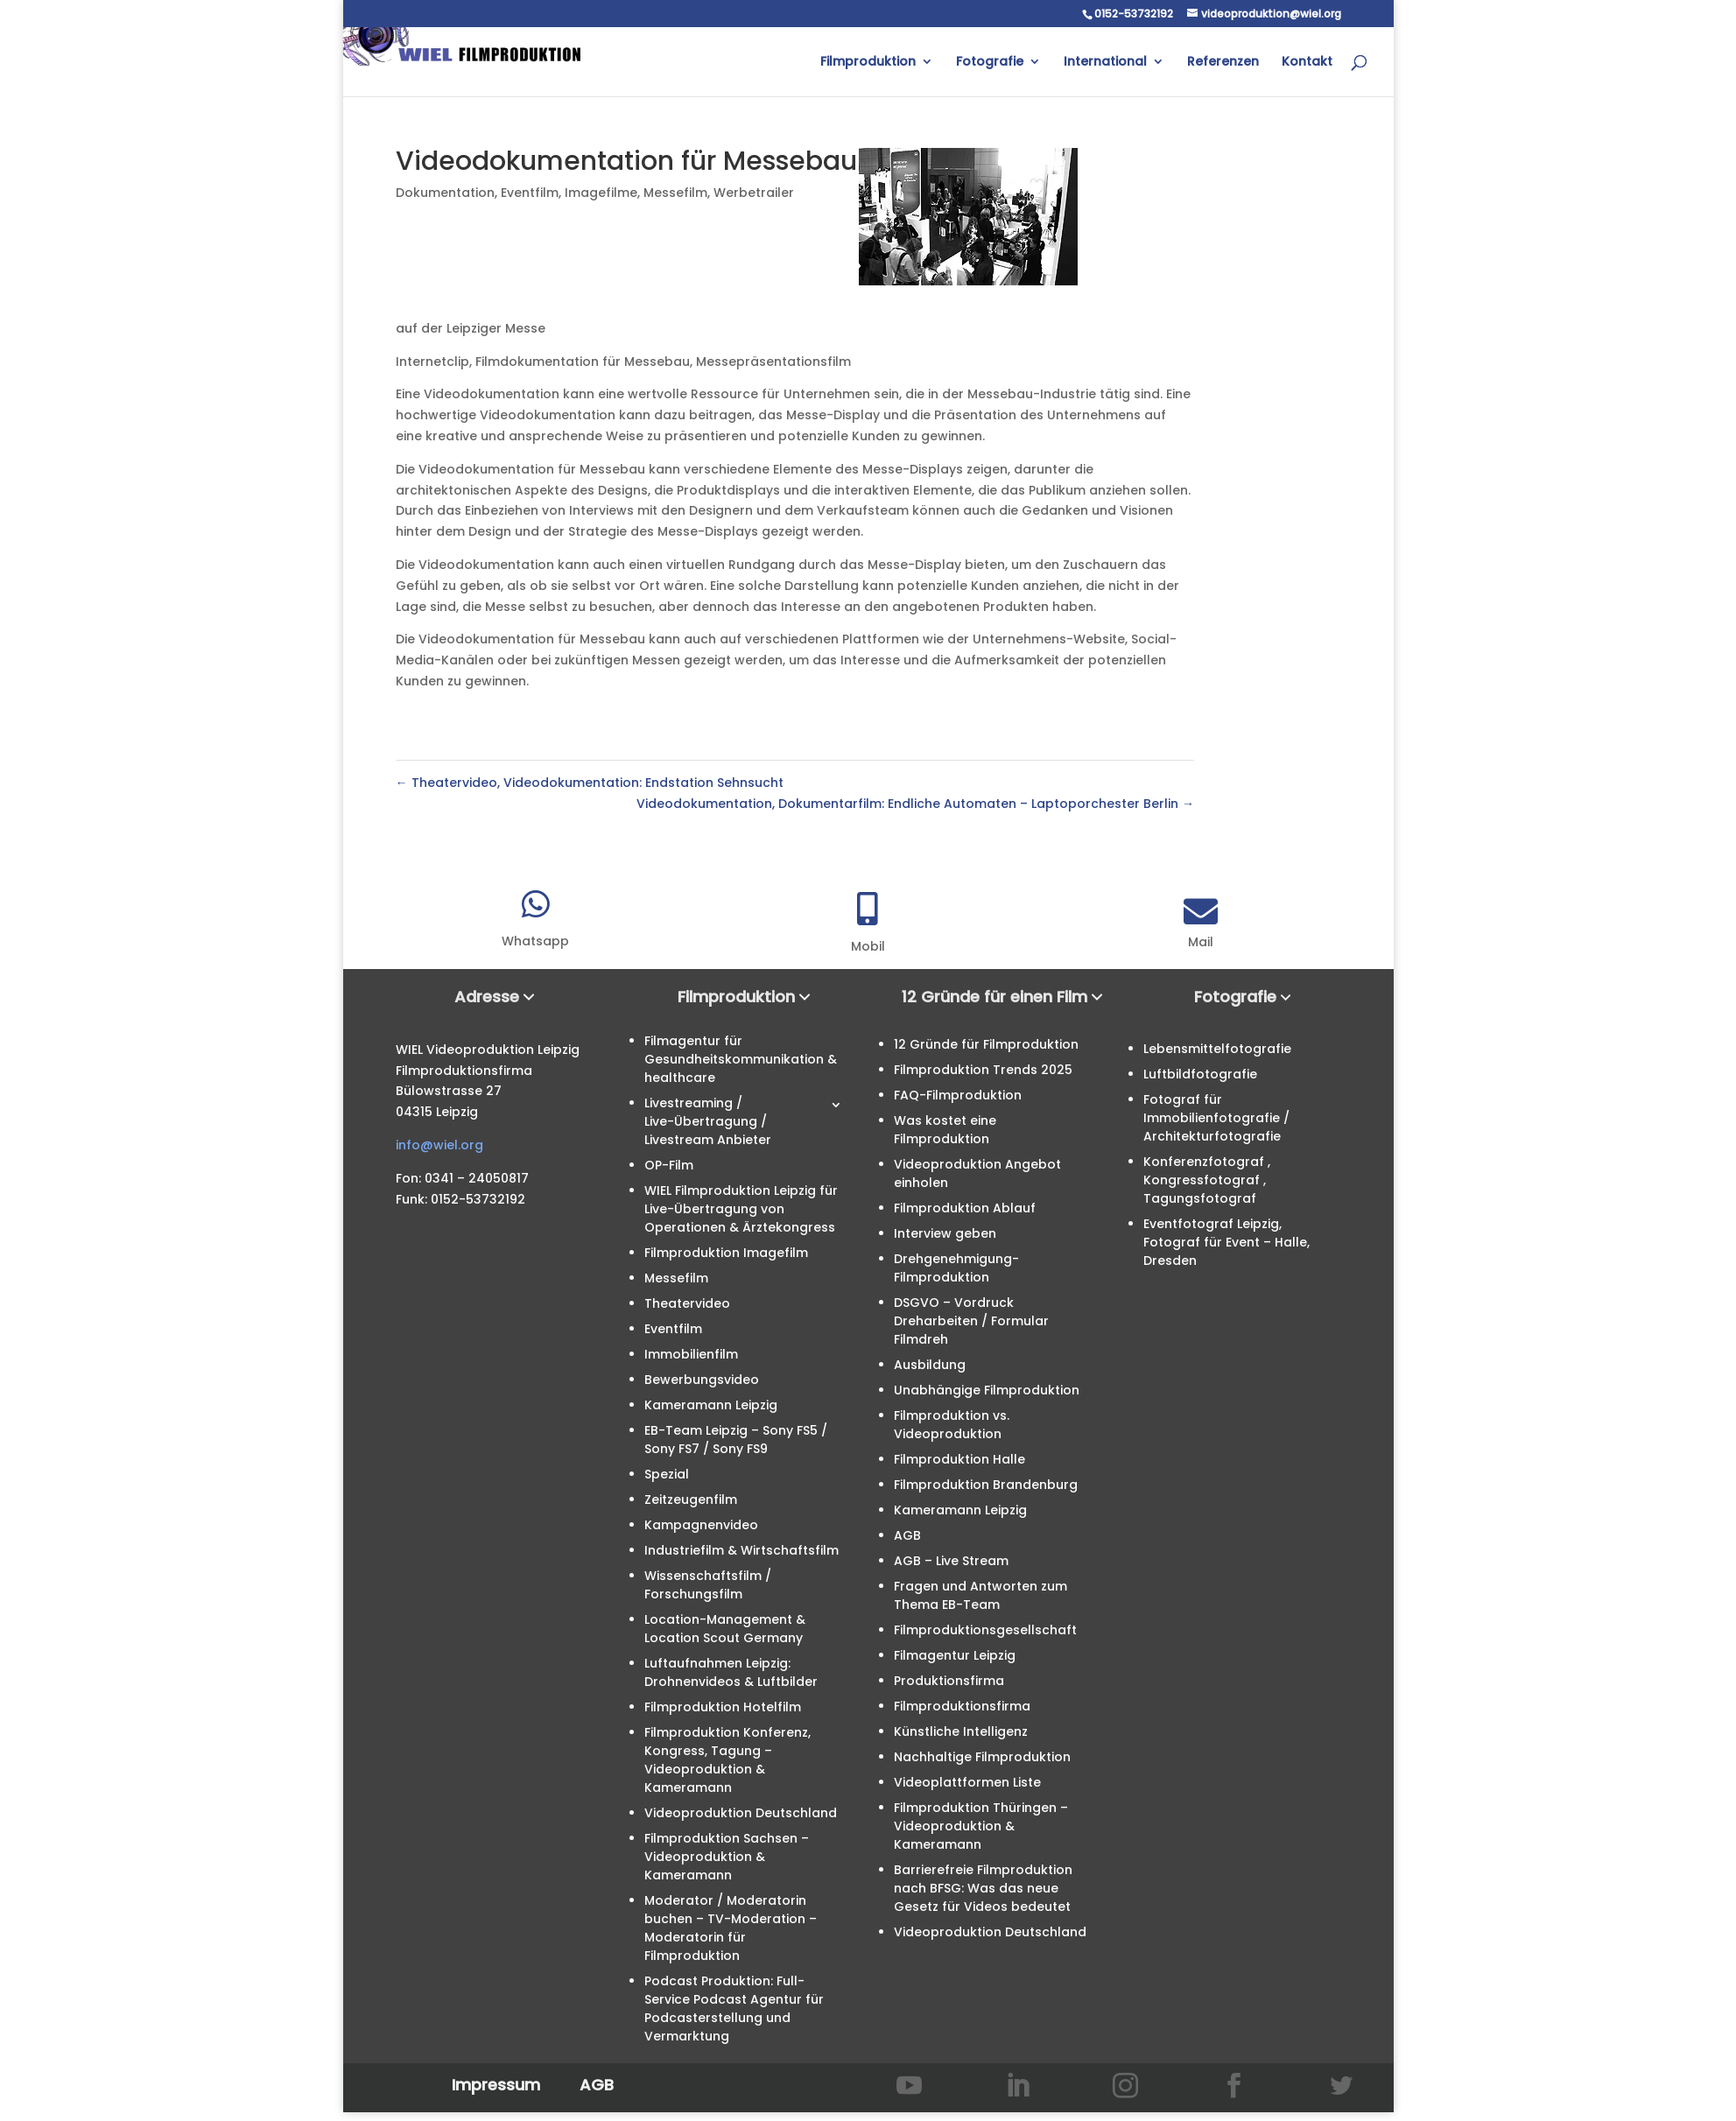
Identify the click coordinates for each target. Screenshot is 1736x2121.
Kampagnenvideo (701, 1525)
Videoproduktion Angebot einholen (977, 1173)
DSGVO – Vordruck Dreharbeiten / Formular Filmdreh (971, 1321)
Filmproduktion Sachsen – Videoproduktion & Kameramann (726, 1857)
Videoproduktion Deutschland (740, 1813)
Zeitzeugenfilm (690, 1499)
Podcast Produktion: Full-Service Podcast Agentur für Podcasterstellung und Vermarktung (734, 2008)
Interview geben (945, 1233)
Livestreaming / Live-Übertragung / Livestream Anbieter (707, 1121)
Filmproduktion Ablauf (965, 1208)
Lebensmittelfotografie (1217, 1048)
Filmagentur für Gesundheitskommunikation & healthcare (740, 1059)
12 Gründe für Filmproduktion (986, 1044)
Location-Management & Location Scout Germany (724, 1629)
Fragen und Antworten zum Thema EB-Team (980, 1595)
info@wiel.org (439, 1145)
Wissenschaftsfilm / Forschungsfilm (707, 1585)
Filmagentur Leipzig (955, 1655)
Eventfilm (530, 192)
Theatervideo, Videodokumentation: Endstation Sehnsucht (590, 782)
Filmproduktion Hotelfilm (722, 1707)
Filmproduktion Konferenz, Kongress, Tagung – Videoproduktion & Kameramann (727, 1760)
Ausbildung (930, 1364)
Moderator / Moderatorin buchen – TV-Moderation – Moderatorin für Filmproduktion (730, 1928)
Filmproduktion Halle (959, 1459)
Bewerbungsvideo (701, 1379)
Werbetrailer (753, 192)
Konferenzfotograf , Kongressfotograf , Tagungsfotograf (1206, 1180)
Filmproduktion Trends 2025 (983, 1069)
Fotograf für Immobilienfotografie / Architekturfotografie (1216, 1118)
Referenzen (1223, 62)
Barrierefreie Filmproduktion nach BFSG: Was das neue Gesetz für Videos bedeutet (983, 1888)
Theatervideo (687, 1303)
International (1105, 62)
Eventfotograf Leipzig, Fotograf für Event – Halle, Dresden (1226, 1242)
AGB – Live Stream (951, 1561)
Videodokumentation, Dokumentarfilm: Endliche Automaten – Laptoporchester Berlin (915, 803)
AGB (907, 1535)
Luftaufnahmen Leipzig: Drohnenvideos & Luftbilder (731, 1672)
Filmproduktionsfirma (962, 1706)
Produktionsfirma (949, 1680)
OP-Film (668, 1165)
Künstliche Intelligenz (961, 1731)
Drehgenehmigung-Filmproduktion (956, 1268)
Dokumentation (445, 192)
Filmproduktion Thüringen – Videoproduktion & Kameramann (981, 1826)
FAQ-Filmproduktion (958, 1095)
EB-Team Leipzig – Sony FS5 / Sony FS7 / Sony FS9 (735, 1439)
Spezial (666, 1474)
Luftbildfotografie (1200, 1074)
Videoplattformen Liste (967, 1782)
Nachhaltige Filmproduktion (982, 1757)
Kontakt (1307, 62)
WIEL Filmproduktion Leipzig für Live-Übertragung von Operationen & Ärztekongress (741, 1209)
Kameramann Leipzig (710, 1405)
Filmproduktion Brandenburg (986, 1484)
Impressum (496, 2085)
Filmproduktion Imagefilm (726, 1252)
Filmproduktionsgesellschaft (985, 1630)
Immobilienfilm (691, 1354)
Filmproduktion (868, 62)
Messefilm (675, 192)
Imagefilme (601, 192)
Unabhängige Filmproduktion (986, 1390)
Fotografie (989, 62)
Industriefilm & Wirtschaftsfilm (741, 1550)
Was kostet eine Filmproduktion (945, 1130)
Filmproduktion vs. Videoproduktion (951, 1425)
